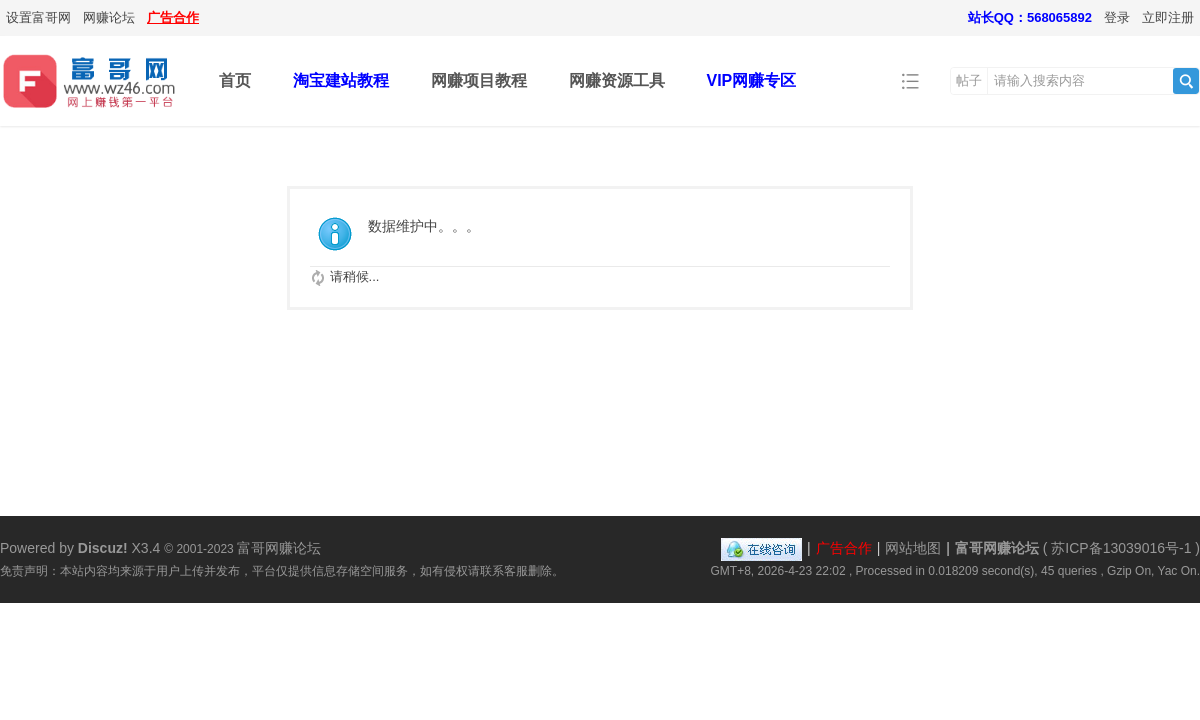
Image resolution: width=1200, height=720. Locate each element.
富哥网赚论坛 (997, 548)
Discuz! (103, 548)
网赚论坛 (109, 17)
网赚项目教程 (479, 80)
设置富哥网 (38, 17)
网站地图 (913, 548)
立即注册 (1168, 17)
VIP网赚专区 (752, 80)
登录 (1117, 17)
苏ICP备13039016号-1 (1121, 548)
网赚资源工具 (617, 80)
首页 (235, 80)
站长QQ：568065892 (1030, 17)
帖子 (969, 80)
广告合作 (173, 17)
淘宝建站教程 (341, 80)
